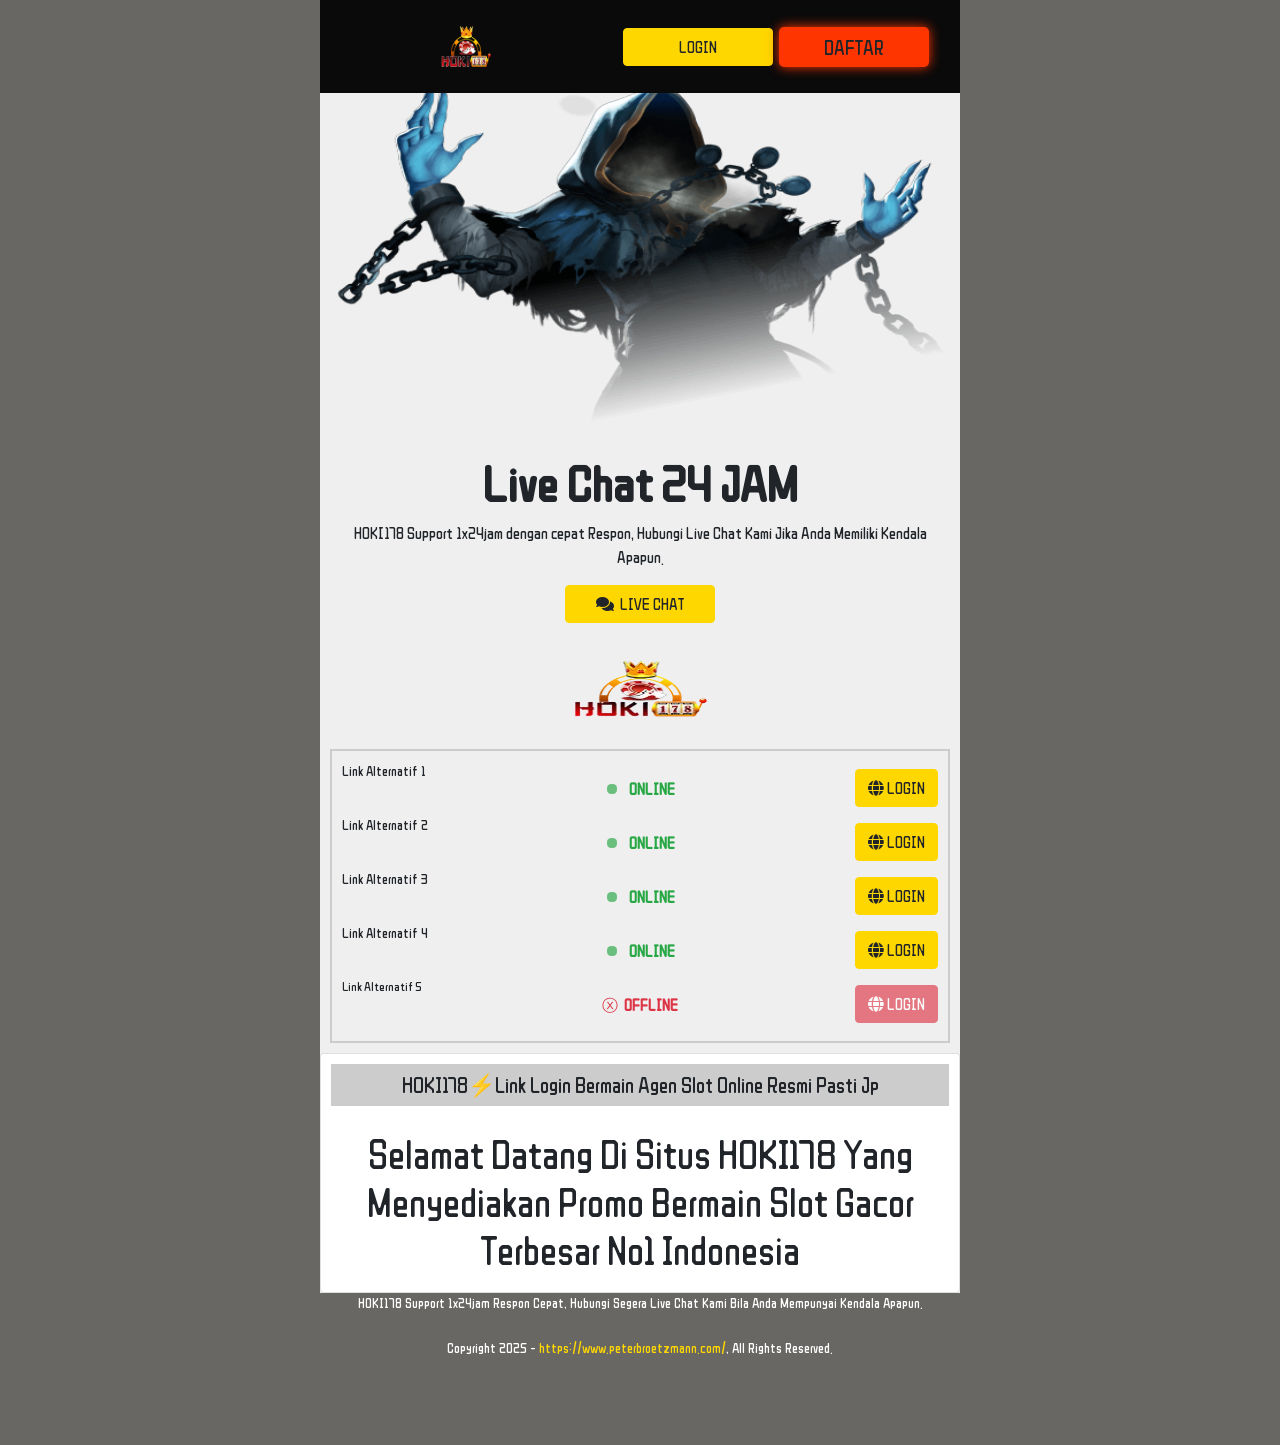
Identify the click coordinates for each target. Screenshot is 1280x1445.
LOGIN (698, 47)
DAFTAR (854, 47)
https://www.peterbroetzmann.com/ (632, 1348)
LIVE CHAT (640, 604)
